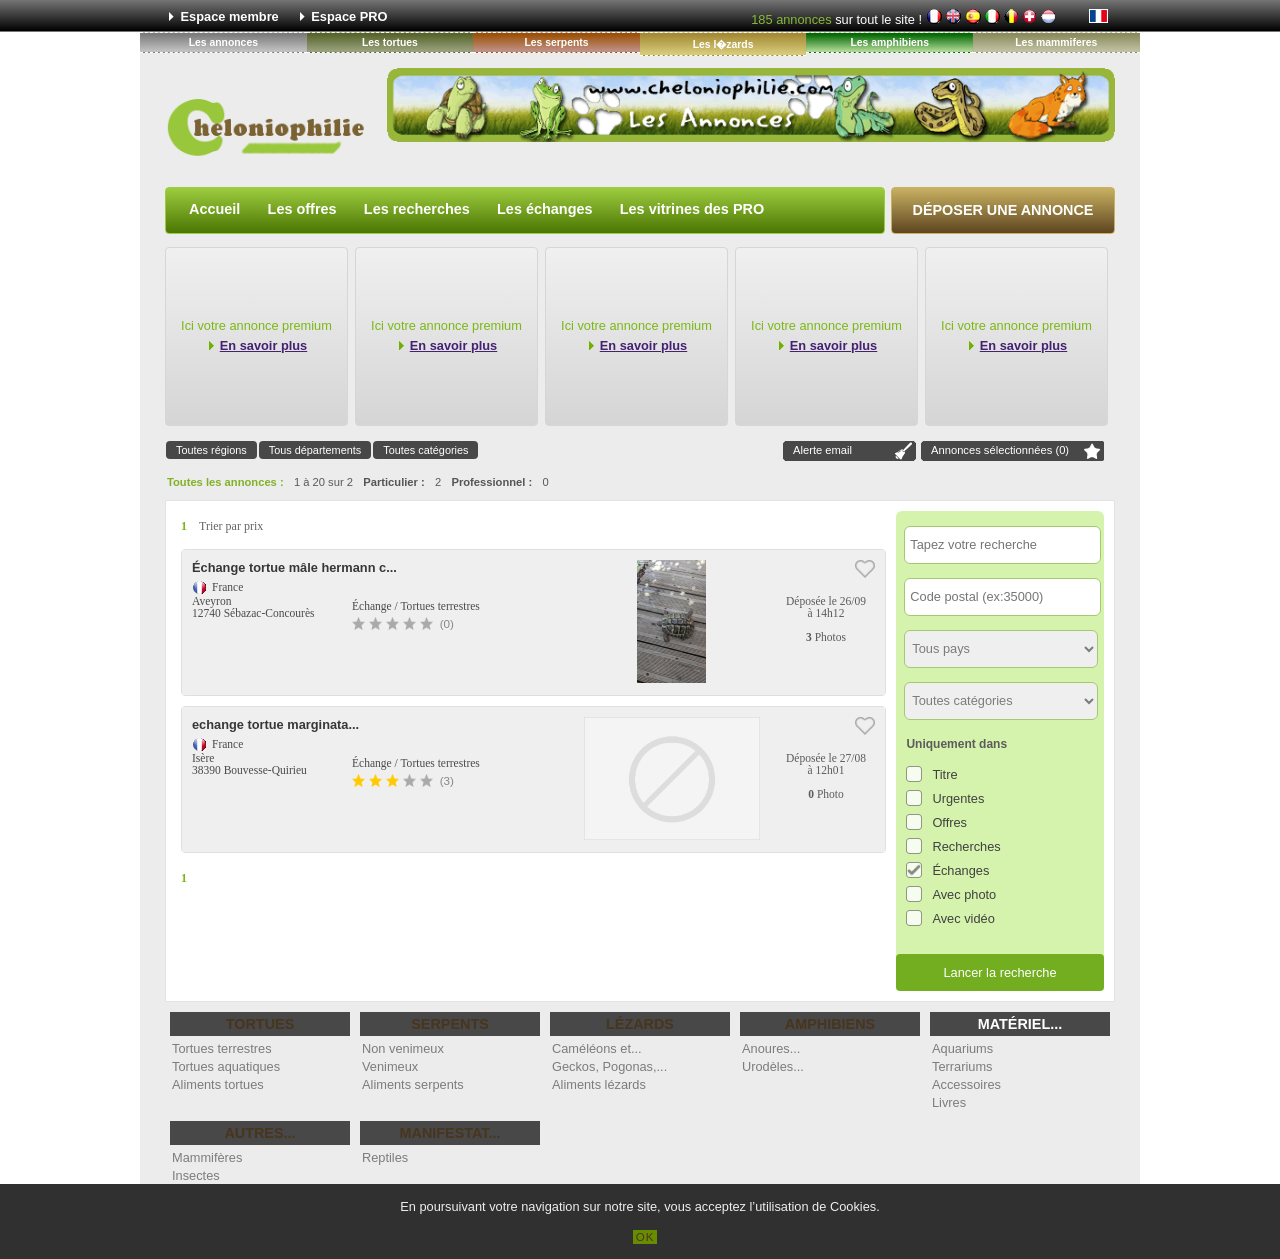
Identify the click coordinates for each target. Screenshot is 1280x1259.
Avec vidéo (963, 918)
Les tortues (390, 42)
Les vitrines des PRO (692, 209)
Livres (949, 1102)
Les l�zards (723, 44)
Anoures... (771, 1048)
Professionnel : (491, 482)
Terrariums (962, 1066)
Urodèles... (773, 1066)
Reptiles (385, 1157)
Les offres (302, 209)
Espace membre (230, 16)
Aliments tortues (218, 1084)
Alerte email (822, 450)
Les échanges (545, 209)
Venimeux (390, 1066)
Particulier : (394, 482)
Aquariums (962, 1048)
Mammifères (207, 1157)
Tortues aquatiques (226, 1066)
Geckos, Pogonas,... (609, 1066)
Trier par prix (231, 526)
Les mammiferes (1056, 42)
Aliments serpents (413, 1084)
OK (645, 1237)
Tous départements (315, 450)
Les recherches (417, 209)
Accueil (214, 209)
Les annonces (223, 42)
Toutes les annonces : (225, 482)
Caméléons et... (597, 1048)
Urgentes (958, 798)
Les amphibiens (889, 42)
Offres (949, 822)
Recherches (966, 846)
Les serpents (556, 42)
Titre (944, 774)
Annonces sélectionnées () (1000, 450)
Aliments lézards (599, 1084)
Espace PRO (349, 16)
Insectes (196, 1175)
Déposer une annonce (1003, 210)
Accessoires (966, 1084)
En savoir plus (263, 345)
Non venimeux (403, 1048)
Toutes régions (211, 450)
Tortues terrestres (222, 1048)
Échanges (960, 870)
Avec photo (964, 894)
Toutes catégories (425, 450)
